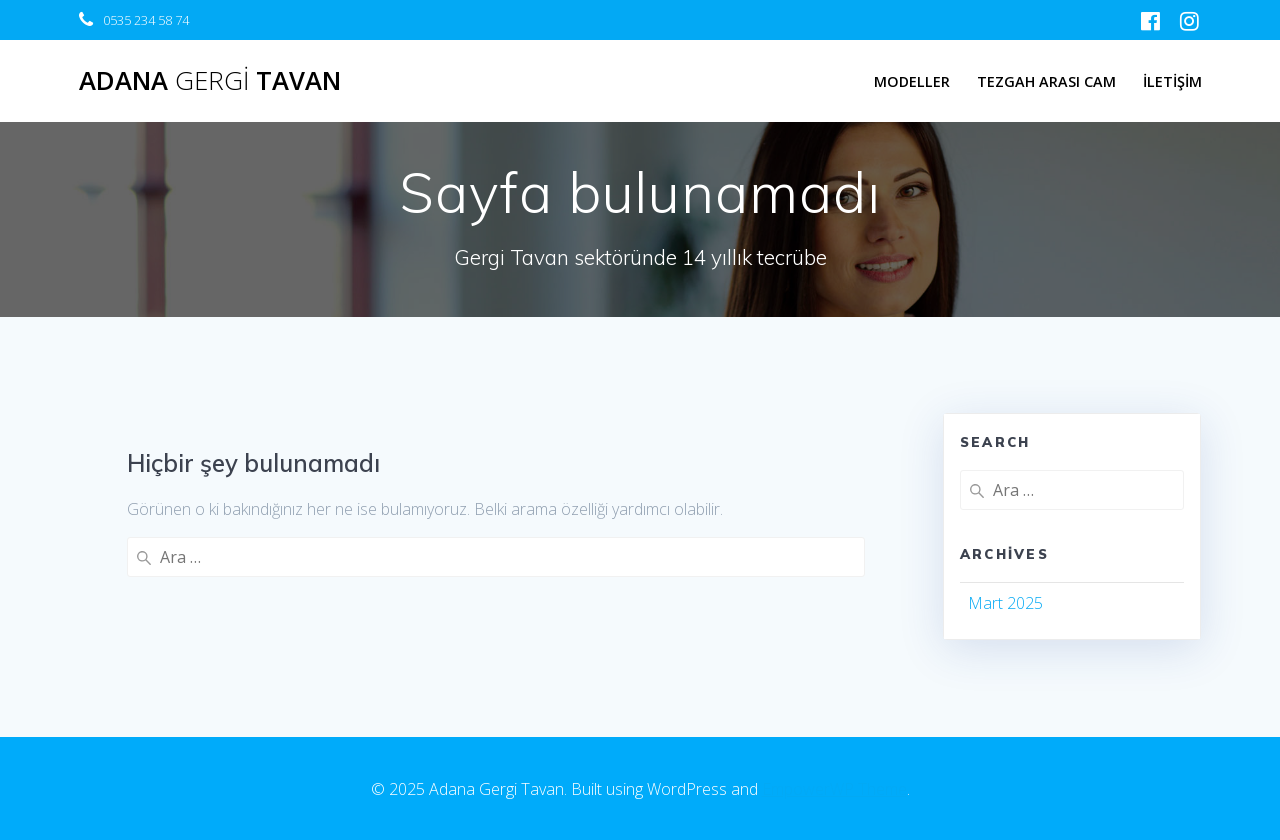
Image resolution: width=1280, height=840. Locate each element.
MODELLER (912, 81)
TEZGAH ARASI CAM (1046, 81)
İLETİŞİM (1172, 81)
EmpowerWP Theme (834, 789)
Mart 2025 (1005, 603)
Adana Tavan (210, 81)
